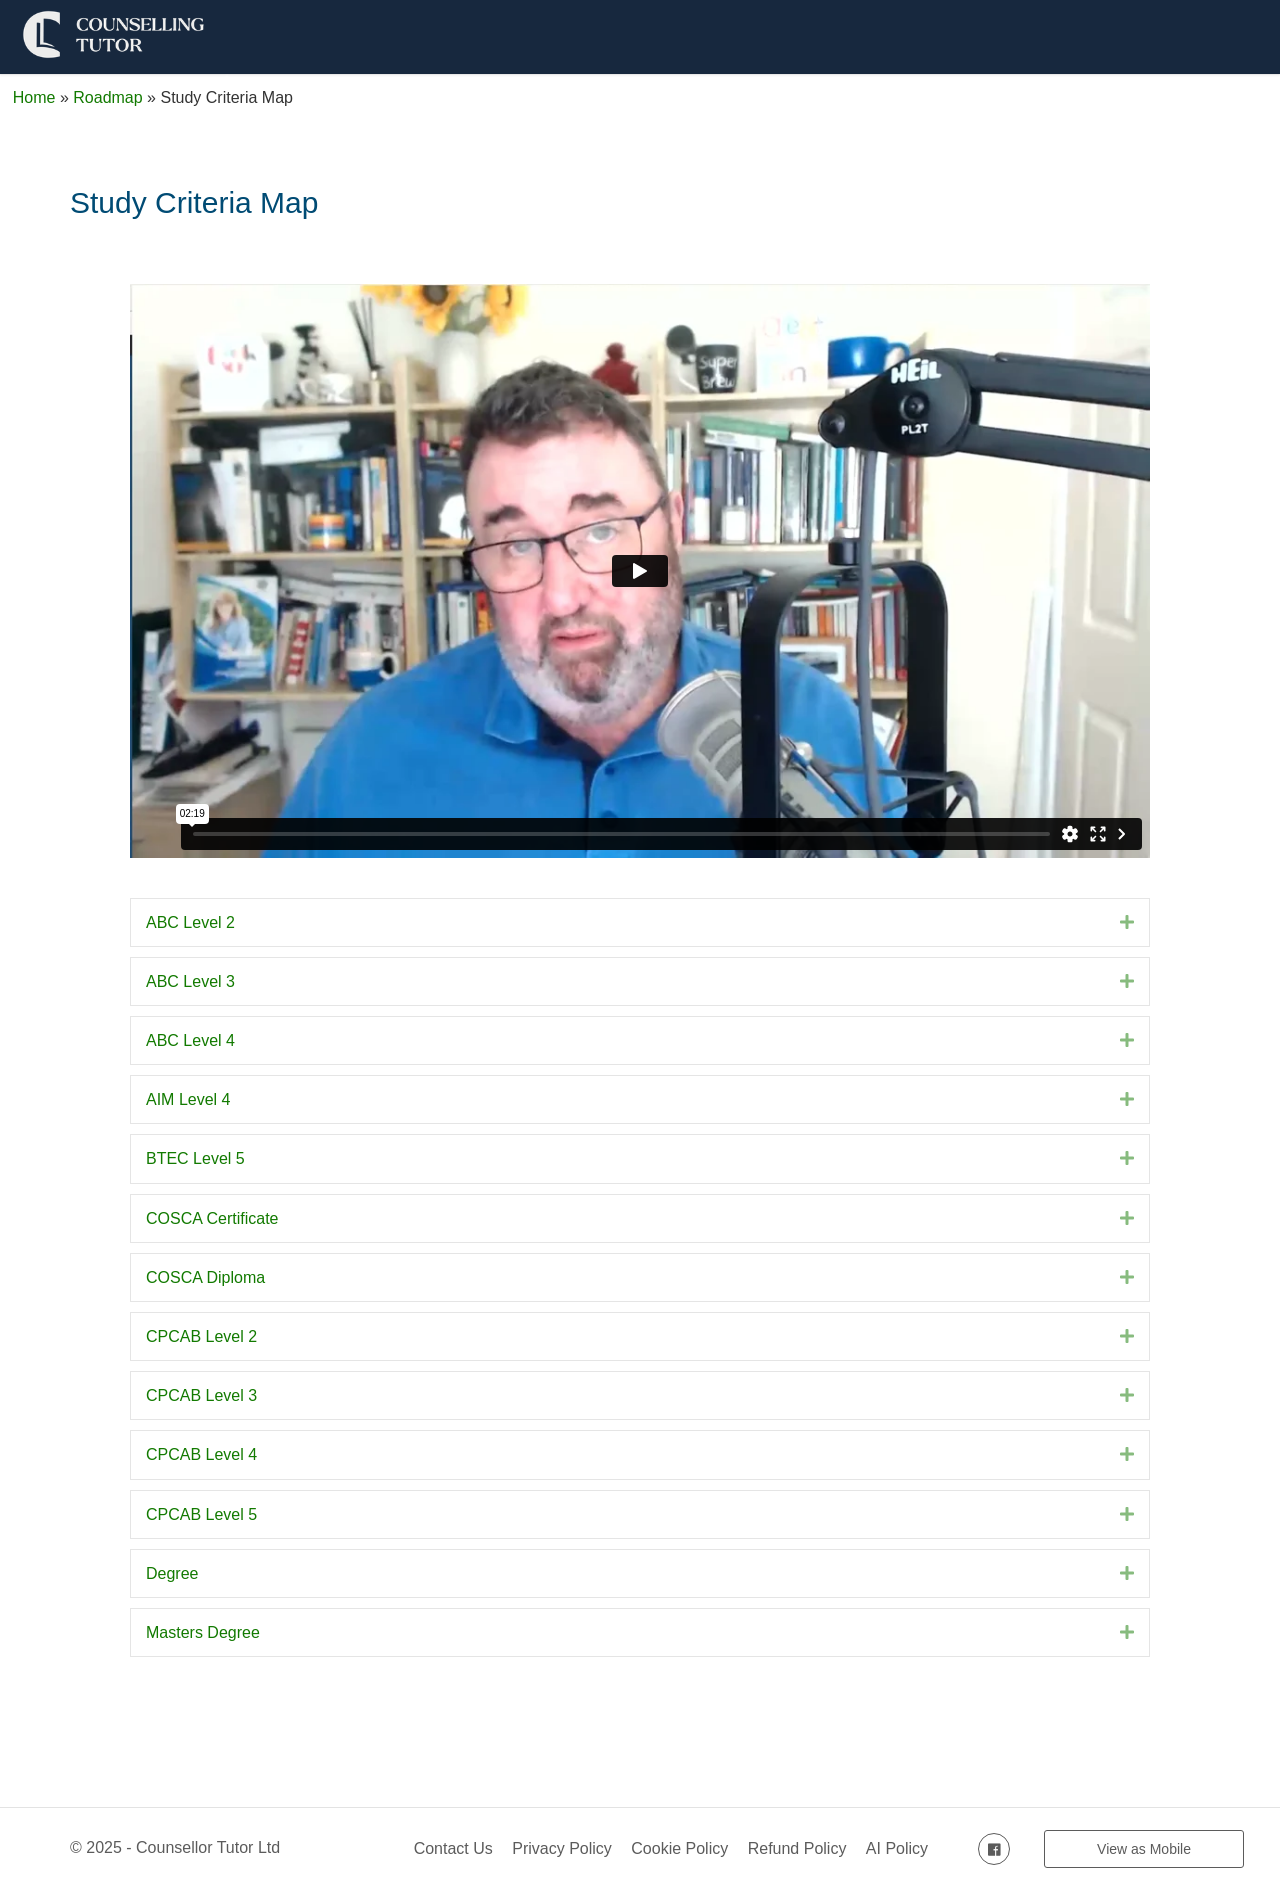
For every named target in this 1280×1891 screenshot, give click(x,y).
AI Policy (897, 1848)
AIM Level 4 (188, 1099)
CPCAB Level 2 (201, 1336)
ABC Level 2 (190, 922)
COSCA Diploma (205, 1277)
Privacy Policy (562, 1848)
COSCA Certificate (212, 1218)
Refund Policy (797, 1848)
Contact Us (453, 1848)
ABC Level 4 (190, 1040)
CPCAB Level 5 (201, 1514)
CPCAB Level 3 (201, 1395)
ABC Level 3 (190, 981)
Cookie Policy (679, 1848)
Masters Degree (203, 1632)
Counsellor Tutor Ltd (208, 1847)
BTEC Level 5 (195, 1158)
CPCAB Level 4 (201, 1454)
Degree (172, 1573)
